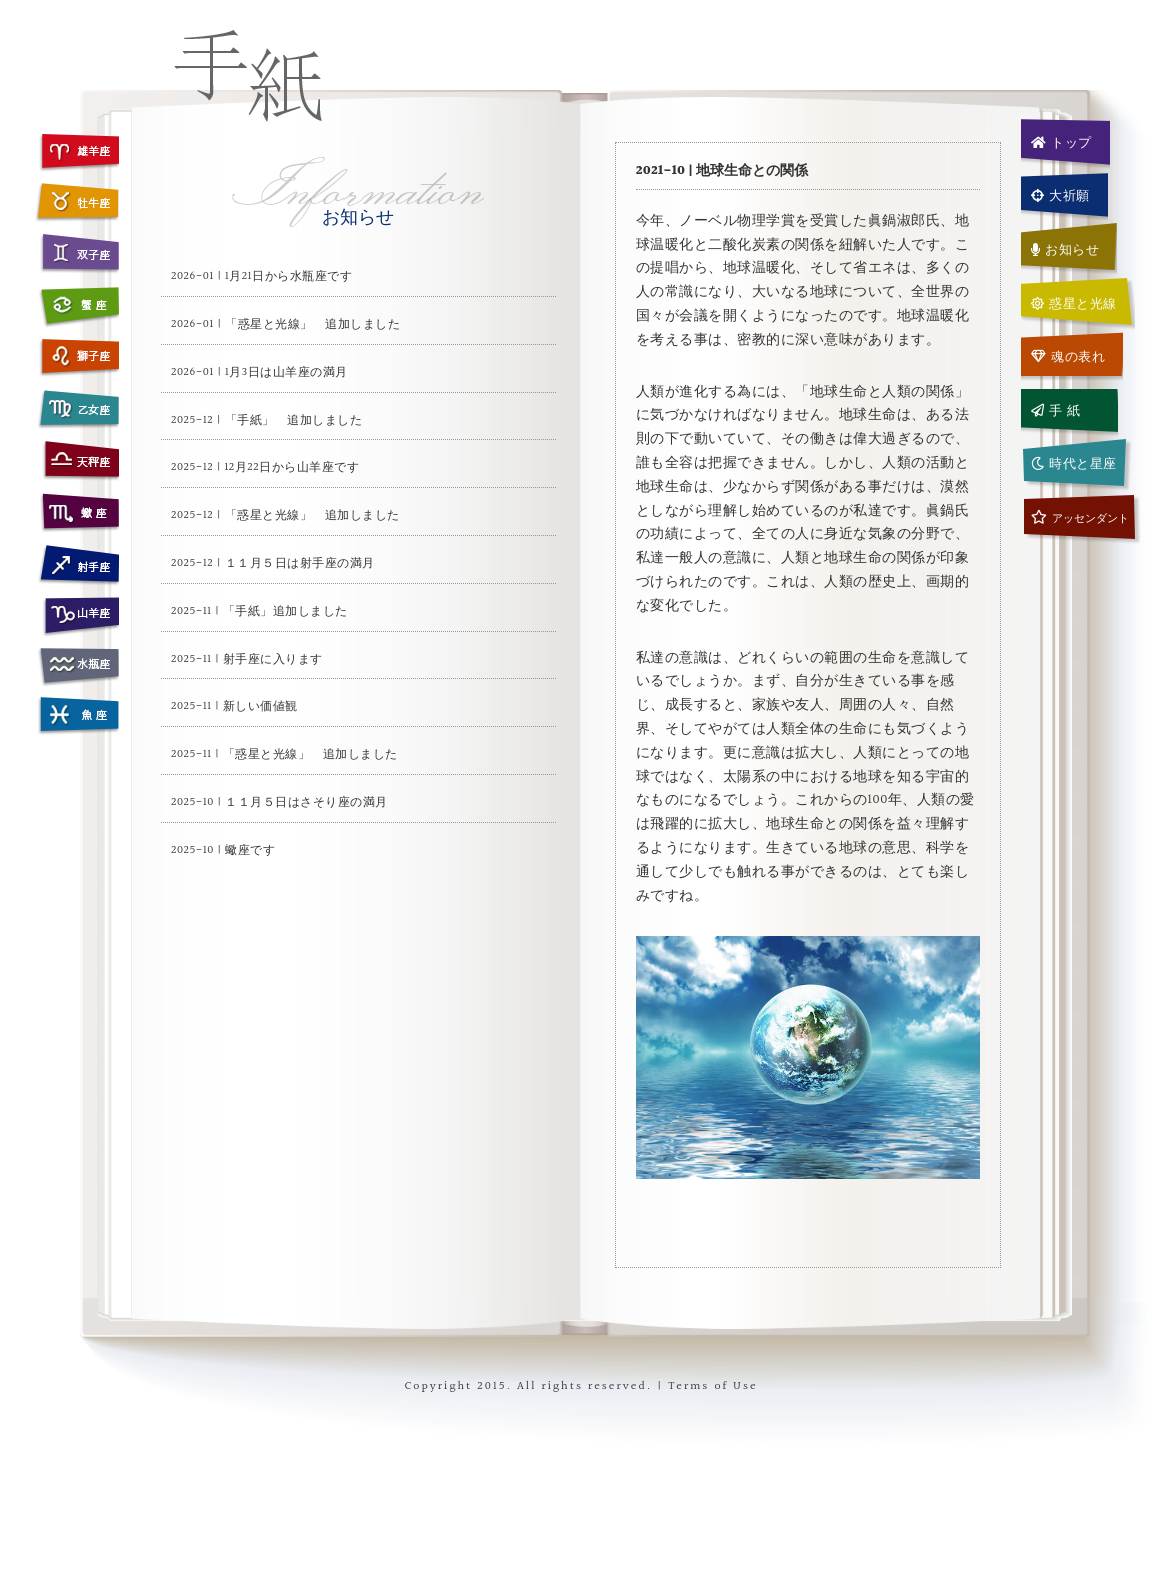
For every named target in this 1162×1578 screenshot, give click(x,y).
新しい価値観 (260, 706)
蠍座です (250, 850)
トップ (1061, 143)
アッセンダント (1080, 518)
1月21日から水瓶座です (288, 276)
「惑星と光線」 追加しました (312, 324)
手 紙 (1055, 411)
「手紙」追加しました (285, 611)
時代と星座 (1074, 464)
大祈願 (1060, 196)
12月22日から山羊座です (292, 467)
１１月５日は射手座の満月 (300, 563)
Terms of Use (712, 1386)
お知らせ (1065, 250)
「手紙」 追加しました (294, 420)
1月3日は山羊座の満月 (286, 372)
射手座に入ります (273, 659)
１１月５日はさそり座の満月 (306, 802)
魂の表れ (1068, 357)
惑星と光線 (1074, 304)
